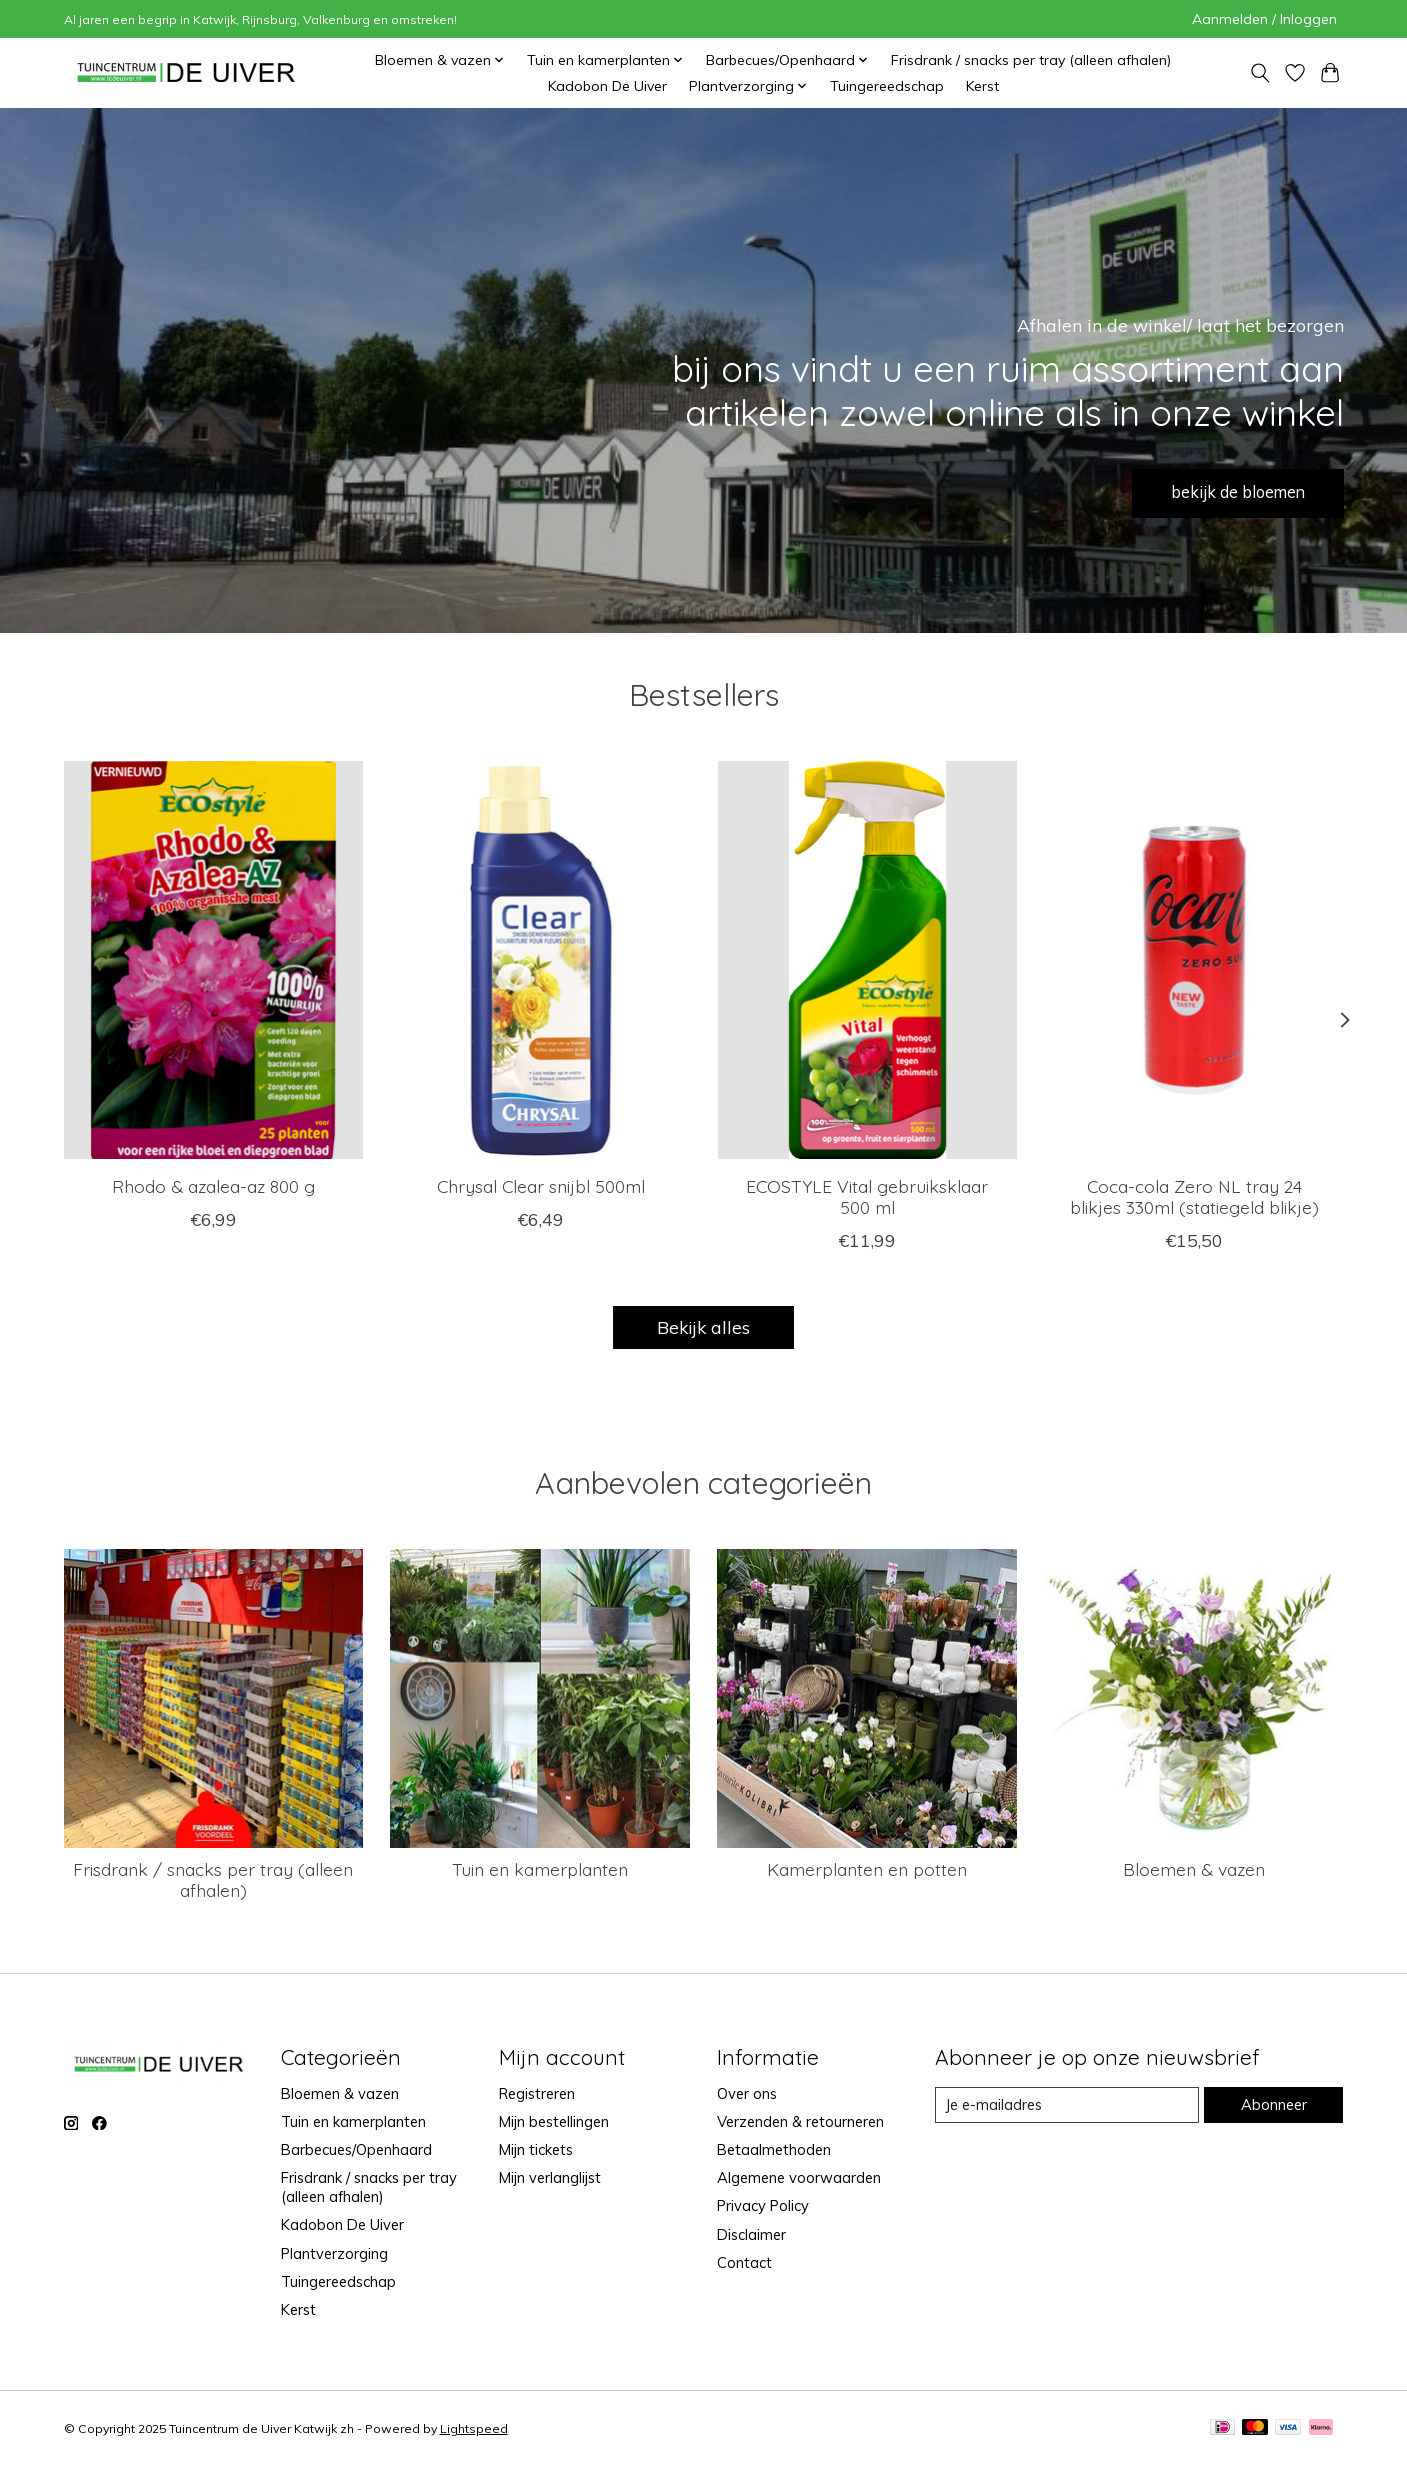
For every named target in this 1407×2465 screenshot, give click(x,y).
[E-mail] (1067, 2105)
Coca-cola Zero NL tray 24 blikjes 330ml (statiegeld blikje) (1193, 1196)
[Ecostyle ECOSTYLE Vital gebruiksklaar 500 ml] (866, 960)
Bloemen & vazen (1194, 1869)
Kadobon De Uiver (607, 86)
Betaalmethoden (774, 2149)
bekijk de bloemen (1224, 490)
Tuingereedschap (887, 86)
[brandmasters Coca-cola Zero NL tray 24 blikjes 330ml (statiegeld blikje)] (1193, 960)
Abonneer (1274, 2104)
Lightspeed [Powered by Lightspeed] (474, 2428)
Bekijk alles (703, 1327)
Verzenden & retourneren (800, 2121)
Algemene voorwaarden (799, 2177)
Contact (744, 2262)
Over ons (747, 2093)
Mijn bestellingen (554, 2121)
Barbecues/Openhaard (356, 2149)
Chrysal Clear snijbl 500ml (540, 1186)
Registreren (537, 2093)
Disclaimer (751, 2234)
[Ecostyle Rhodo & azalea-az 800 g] (213, 960)
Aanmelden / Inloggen (1264, 19)
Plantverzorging (334, 2253)
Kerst (982, 86)
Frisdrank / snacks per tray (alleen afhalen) (1031, 60)
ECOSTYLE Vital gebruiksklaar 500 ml (867, 1196)
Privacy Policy (763, 2205)
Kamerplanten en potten (867, 1869)
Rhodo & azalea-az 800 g (213, 1186)
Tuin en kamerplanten (540, 1869)
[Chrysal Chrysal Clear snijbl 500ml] (539, 960)
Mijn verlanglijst (550, 2177)
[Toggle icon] (1260, 73)
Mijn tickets (536, 2149)
